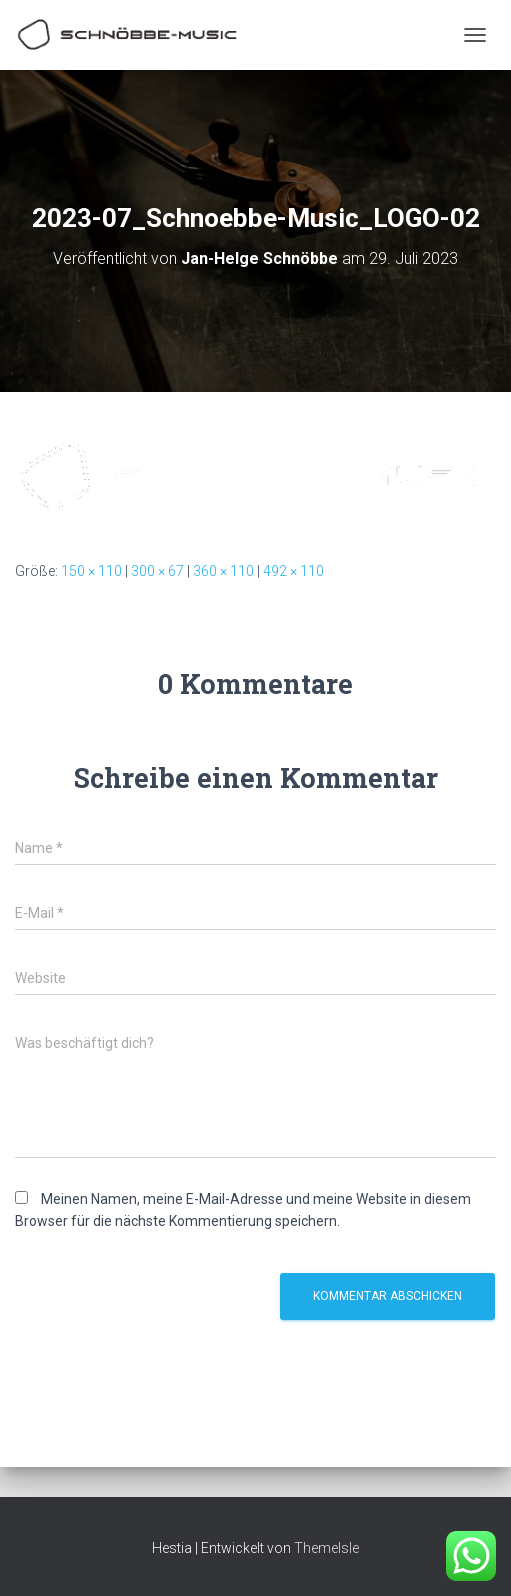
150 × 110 (91, 571)
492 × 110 (293, 571)
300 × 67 (157, 571)
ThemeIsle (326, 1548)
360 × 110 (223, 571)
